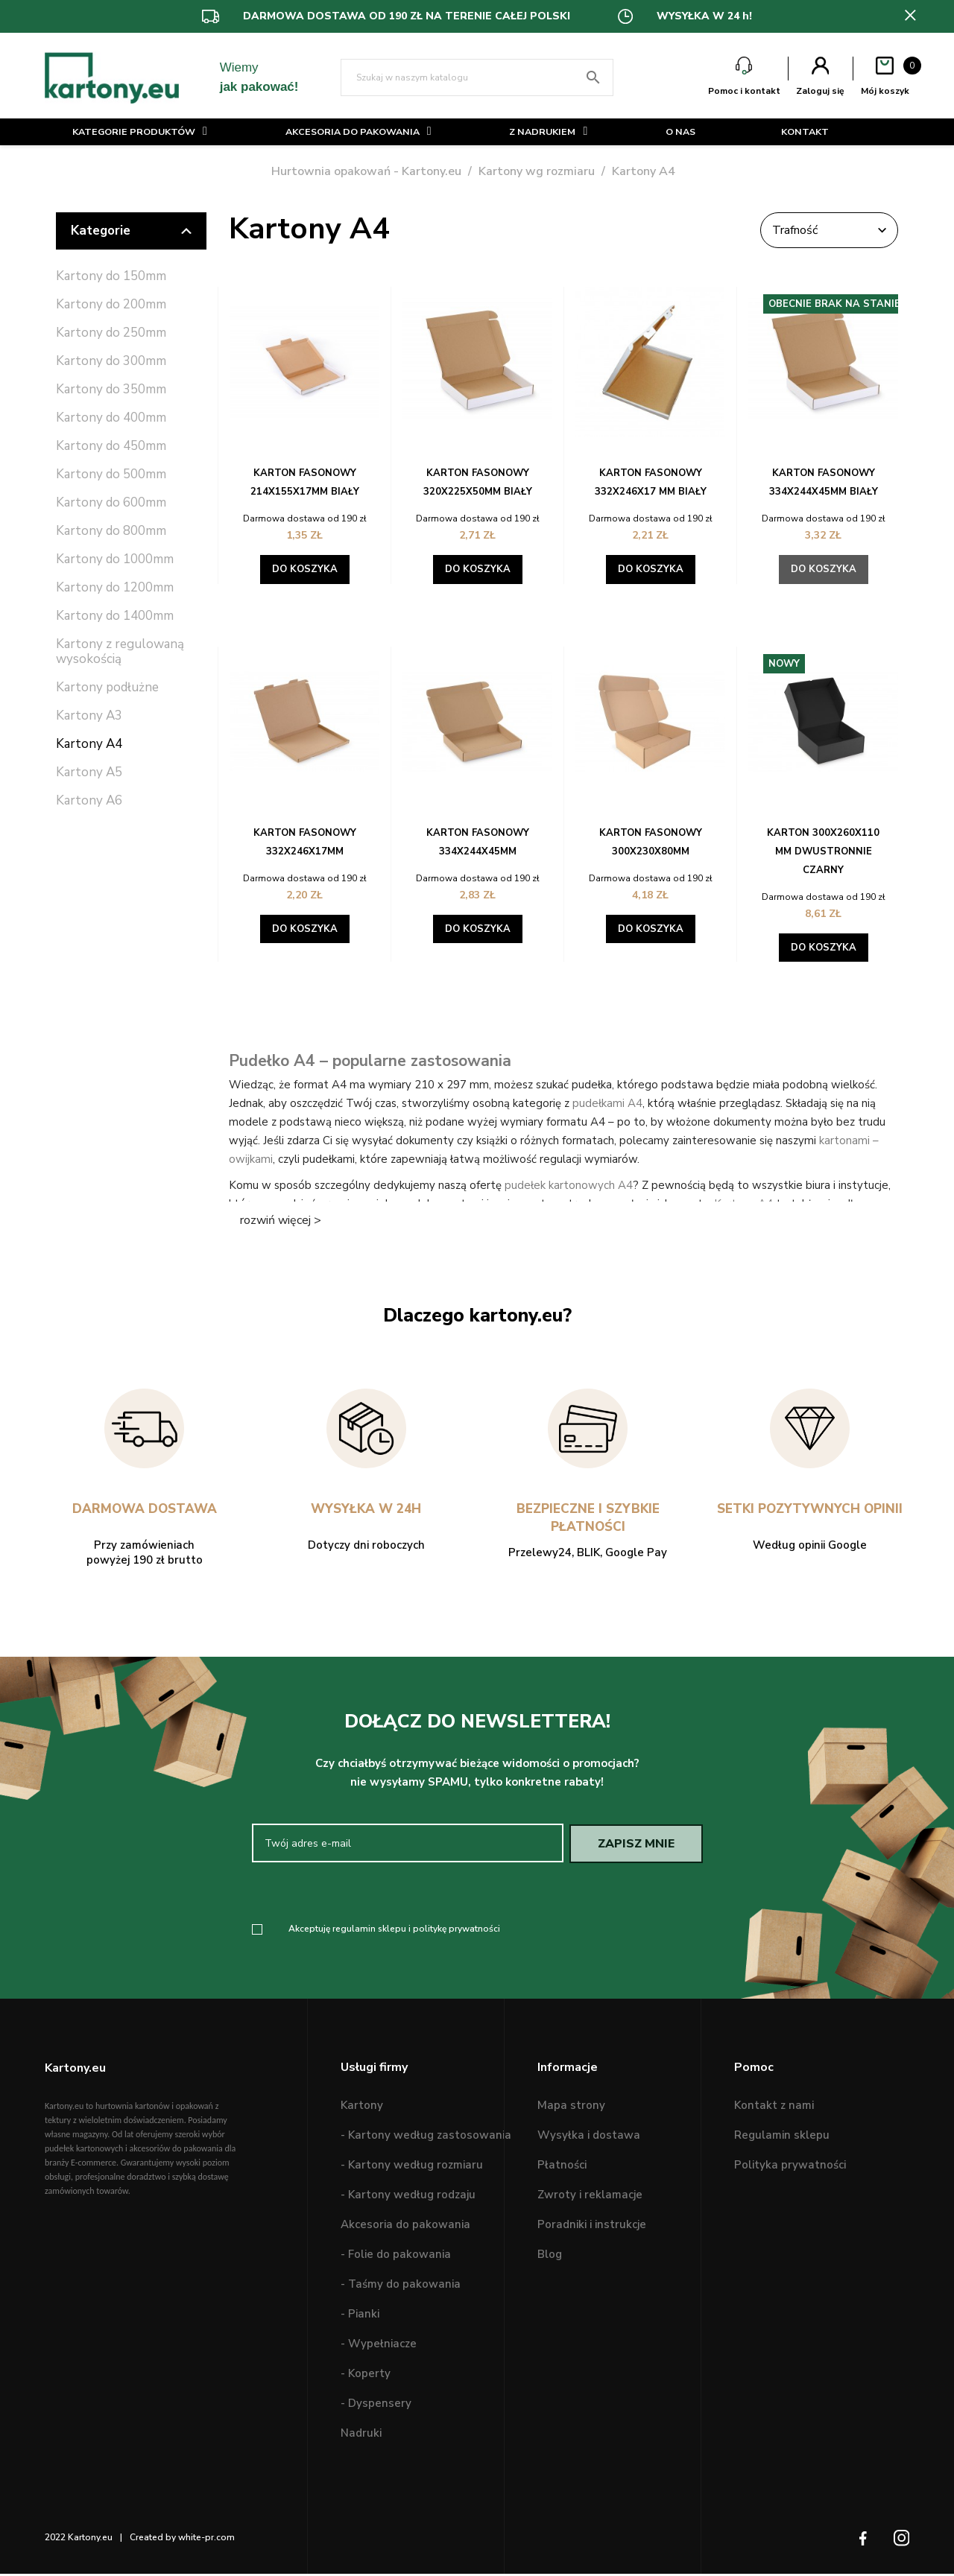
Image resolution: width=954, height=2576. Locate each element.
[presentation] (376, 1894)
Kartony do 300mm (111, 361)
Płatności (562, 2167)
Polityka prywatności (790, 2167)
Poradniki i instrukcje (591, 2227)
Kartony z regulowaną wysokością (120, 652)
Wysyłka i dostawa (588, 2138)
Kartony (362, 2108)
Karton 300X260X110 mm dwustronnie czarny (823, 851)
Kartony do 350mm (111, 390)
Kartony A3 (89, 716)
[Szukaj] (477, 77)
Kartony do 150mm (111, 277)
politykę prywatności (456, 1931)
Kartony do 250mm (111, 333)
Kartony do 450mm (111, 446)
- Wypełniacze (379, 2346)
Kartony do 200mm (111, 305)
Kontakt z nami (774, 2108)
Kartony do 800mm (111, 531)
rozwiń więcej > (280, 1220)
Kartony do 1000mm (115, 560)
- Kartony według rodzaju (408, 2197)
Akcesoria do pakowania (405, 2227)
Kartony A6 (89, 801)
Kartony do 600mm (111, 503)
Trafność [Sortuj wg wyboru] (823, 230)
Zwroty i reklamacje (589, 2197)
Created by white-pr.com (182, 2540)
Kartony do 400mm (111, 418)
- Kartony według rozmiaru (412, 2167)
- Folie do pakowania (396, 2257)
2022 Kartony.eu (79, 2540)
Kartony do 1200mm (115, 588)
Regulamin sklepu (782, 2138)
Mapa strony (571, 2108)
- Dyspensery (376, 2406)
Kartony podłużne (107, 688)
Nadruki (361, 2436)
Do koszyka (305, 569)
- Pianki (360, 2316)
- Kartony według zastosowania (426, 2138)
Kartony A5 (89, 773)
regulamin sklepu (369, 1931)
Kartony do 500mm (111, 475)
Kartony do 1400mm (115, 616)
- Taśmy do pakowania (401, 2287)
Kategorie (131, 230)
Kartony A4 (89, 744)
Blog (549, 2257)
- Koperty (366, 2376)
